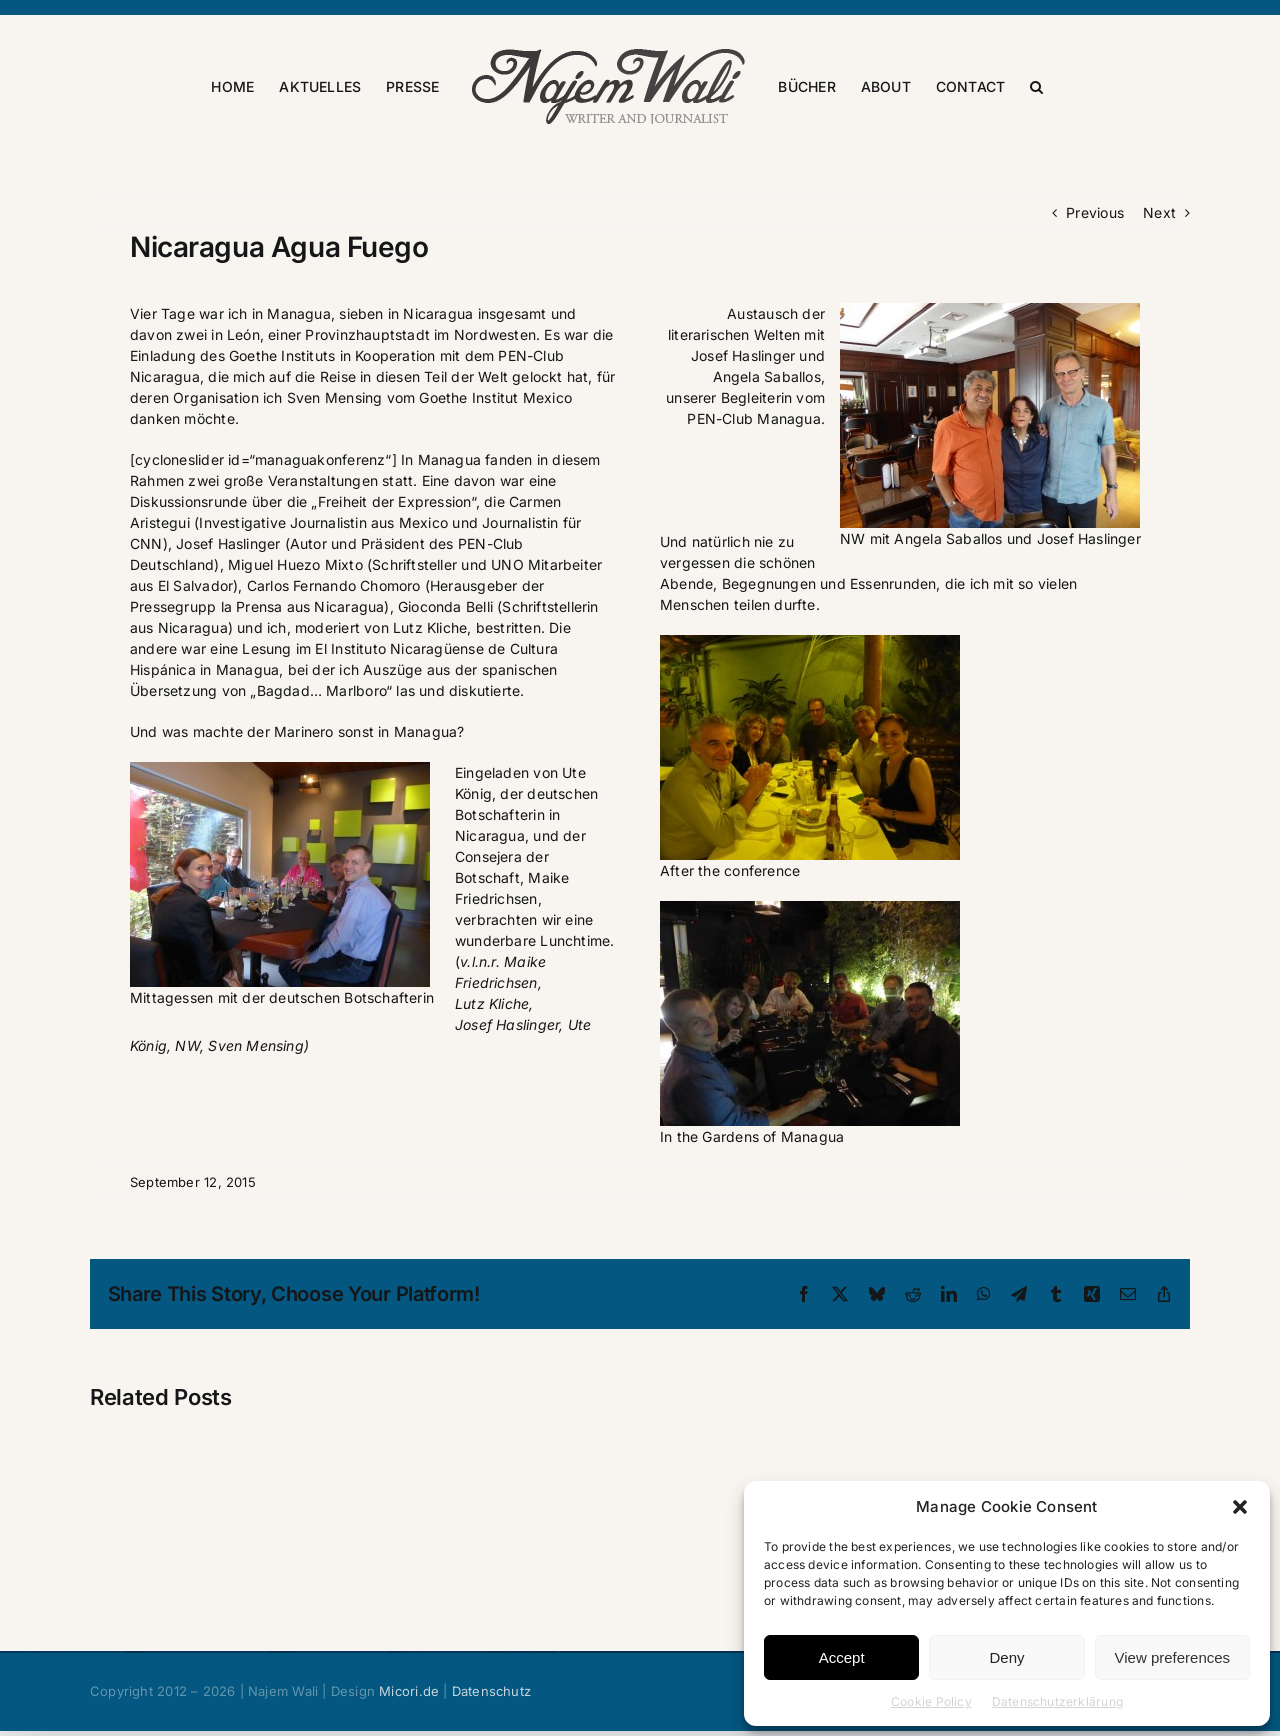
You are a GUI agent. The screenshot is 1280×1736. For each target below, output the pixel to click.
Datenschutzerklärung (1057, 1701)
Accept (842, 1657)
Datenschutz (491, 1691)
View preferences (1173, 1657)
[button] (1240, 1507)
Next (1159, 212)
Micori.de (409, 1691)
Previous (1095, 212)
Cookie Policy (931, 1701)
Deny (1006, 1657)
